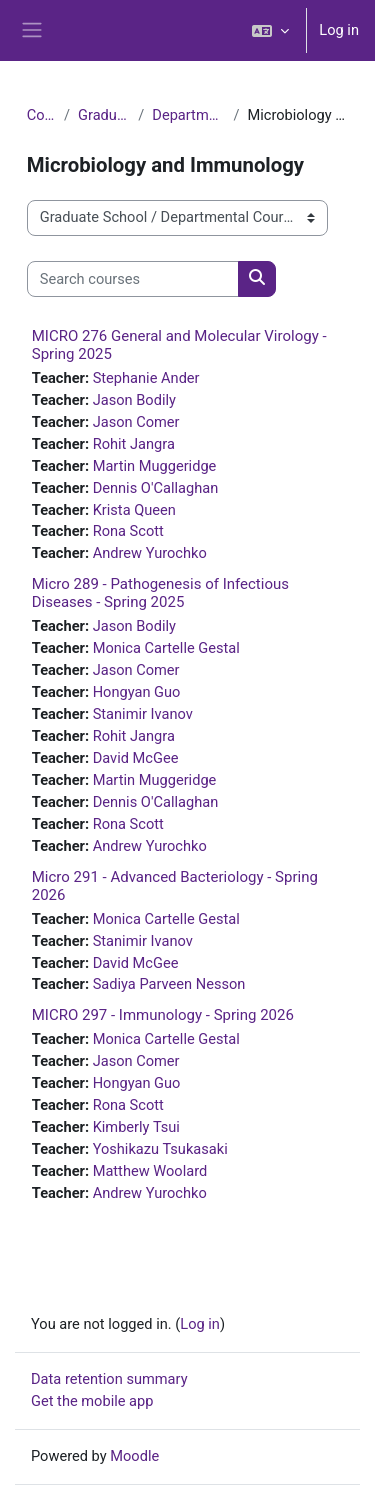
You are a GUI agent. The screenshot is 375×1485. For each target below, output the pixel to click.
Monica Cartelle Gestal (166, 648)
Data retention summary (109, 1379)
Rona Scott (128, 531)
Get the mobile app (92, 1401)
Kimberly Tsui (136, 1127)
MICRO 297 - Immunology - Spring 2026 (163, 1015)
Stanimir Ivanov (143, 714)
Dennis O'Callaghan (156, 488)
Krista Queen (134, 510)
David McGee (136, 758)
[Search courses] (133, 279)
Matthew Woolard (150, 1171)
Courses (41, 115)
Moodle (134, 1456)
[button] (270, 30)
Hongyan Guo (137, 692)
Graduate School (104, 115)
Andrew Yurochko (150, 553)
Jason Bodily (134, 400)
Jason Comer (136, 422)
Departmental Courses (188, 115)
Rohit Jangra (134, 444)
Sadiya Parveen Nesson (169, 984)
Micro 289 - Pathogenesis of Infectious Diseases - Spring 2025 (160, 593)
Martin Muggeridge (155, 466)
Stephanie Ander (146, 378)
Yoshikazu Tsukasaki (160, 1149)
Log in (339, 30)
